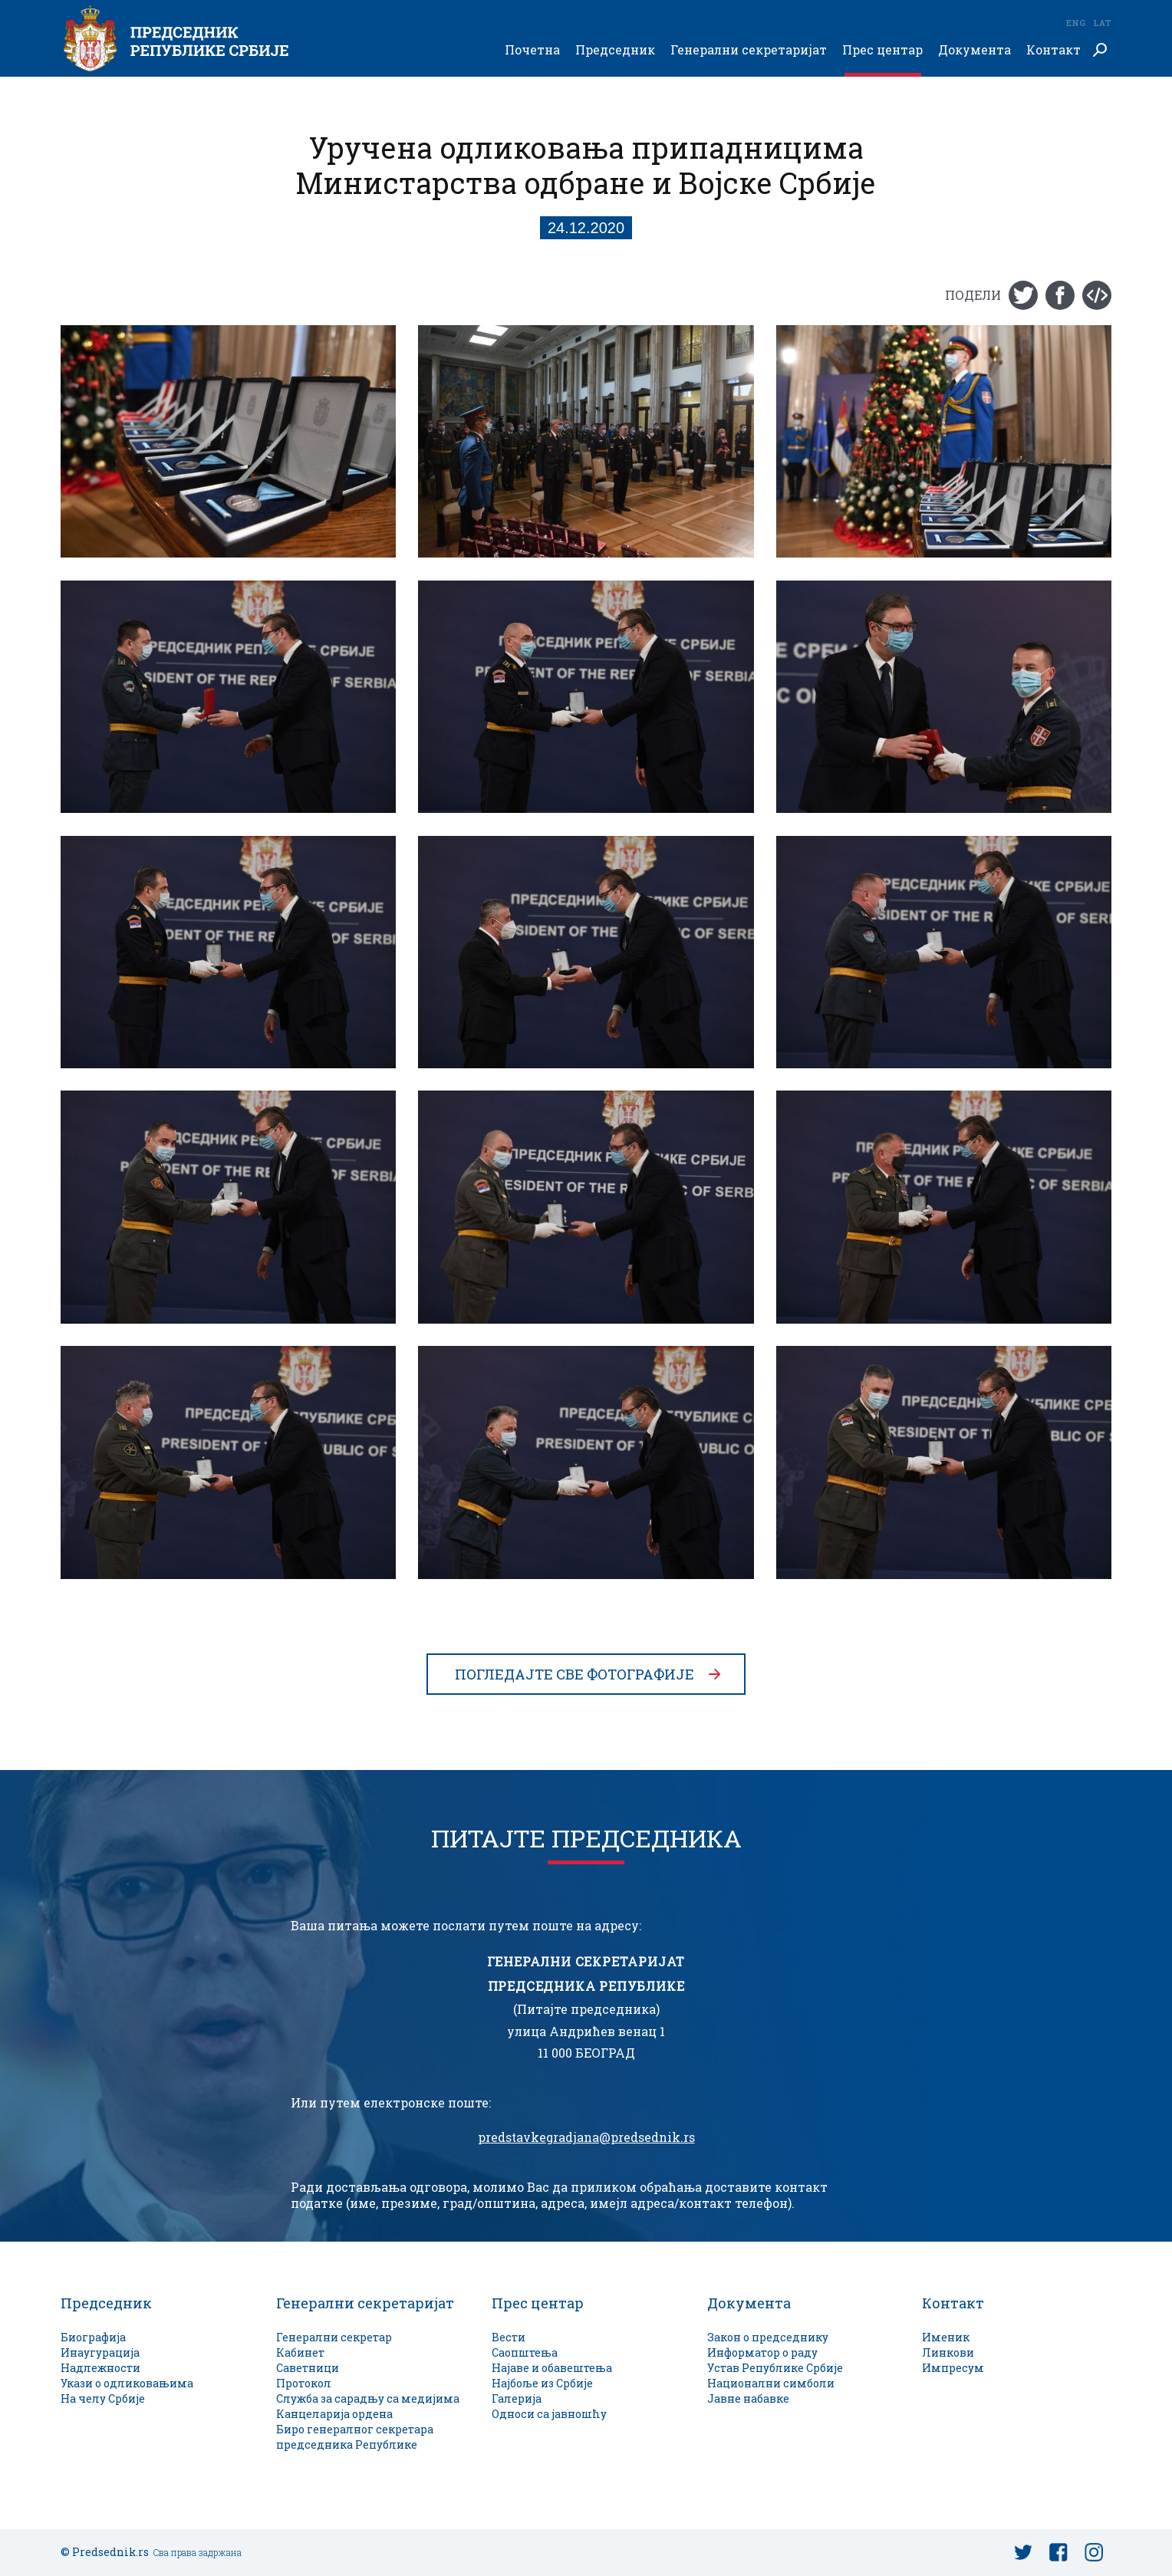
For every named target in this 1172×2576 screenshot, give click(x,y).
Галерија (517, 2398)
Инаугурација (100, 2352)
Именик (946, 2337)
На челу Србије (103, 2398)
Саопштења (525, 2352)
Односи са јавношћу (549, 2414)
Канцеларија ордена (334, 2414)
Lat (1102, 22)
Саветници (307, 2368)
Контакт (1053, 50)
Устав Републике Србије (775, 2368)
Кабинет (300, 2352)
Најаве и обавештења (552, 2368)
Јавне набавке (748, 2398)
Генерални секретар (334, 2337)
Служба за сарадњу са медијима (367, 2398)
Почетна (532, 50)
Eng (1075, 22)
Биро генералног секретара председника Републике (354, 2437)
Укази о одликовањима (127, 2383)
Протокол (303, 2383)
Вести (508, 2337)
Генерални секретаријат (748, 50)
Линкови (948, 2352)
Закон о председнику (767, 2337)
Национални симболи (771, 2383)
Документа (974, 50)
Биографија (93, 2337)
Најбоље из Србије (542, 2383)
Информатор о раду (762, 2352)
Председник (615, 50)
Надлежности (100, 2368)
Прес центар (882, 50)
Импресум (953, 2368)
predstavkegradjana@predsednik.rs (586, 2137)
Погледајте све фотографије (574, 1674)
